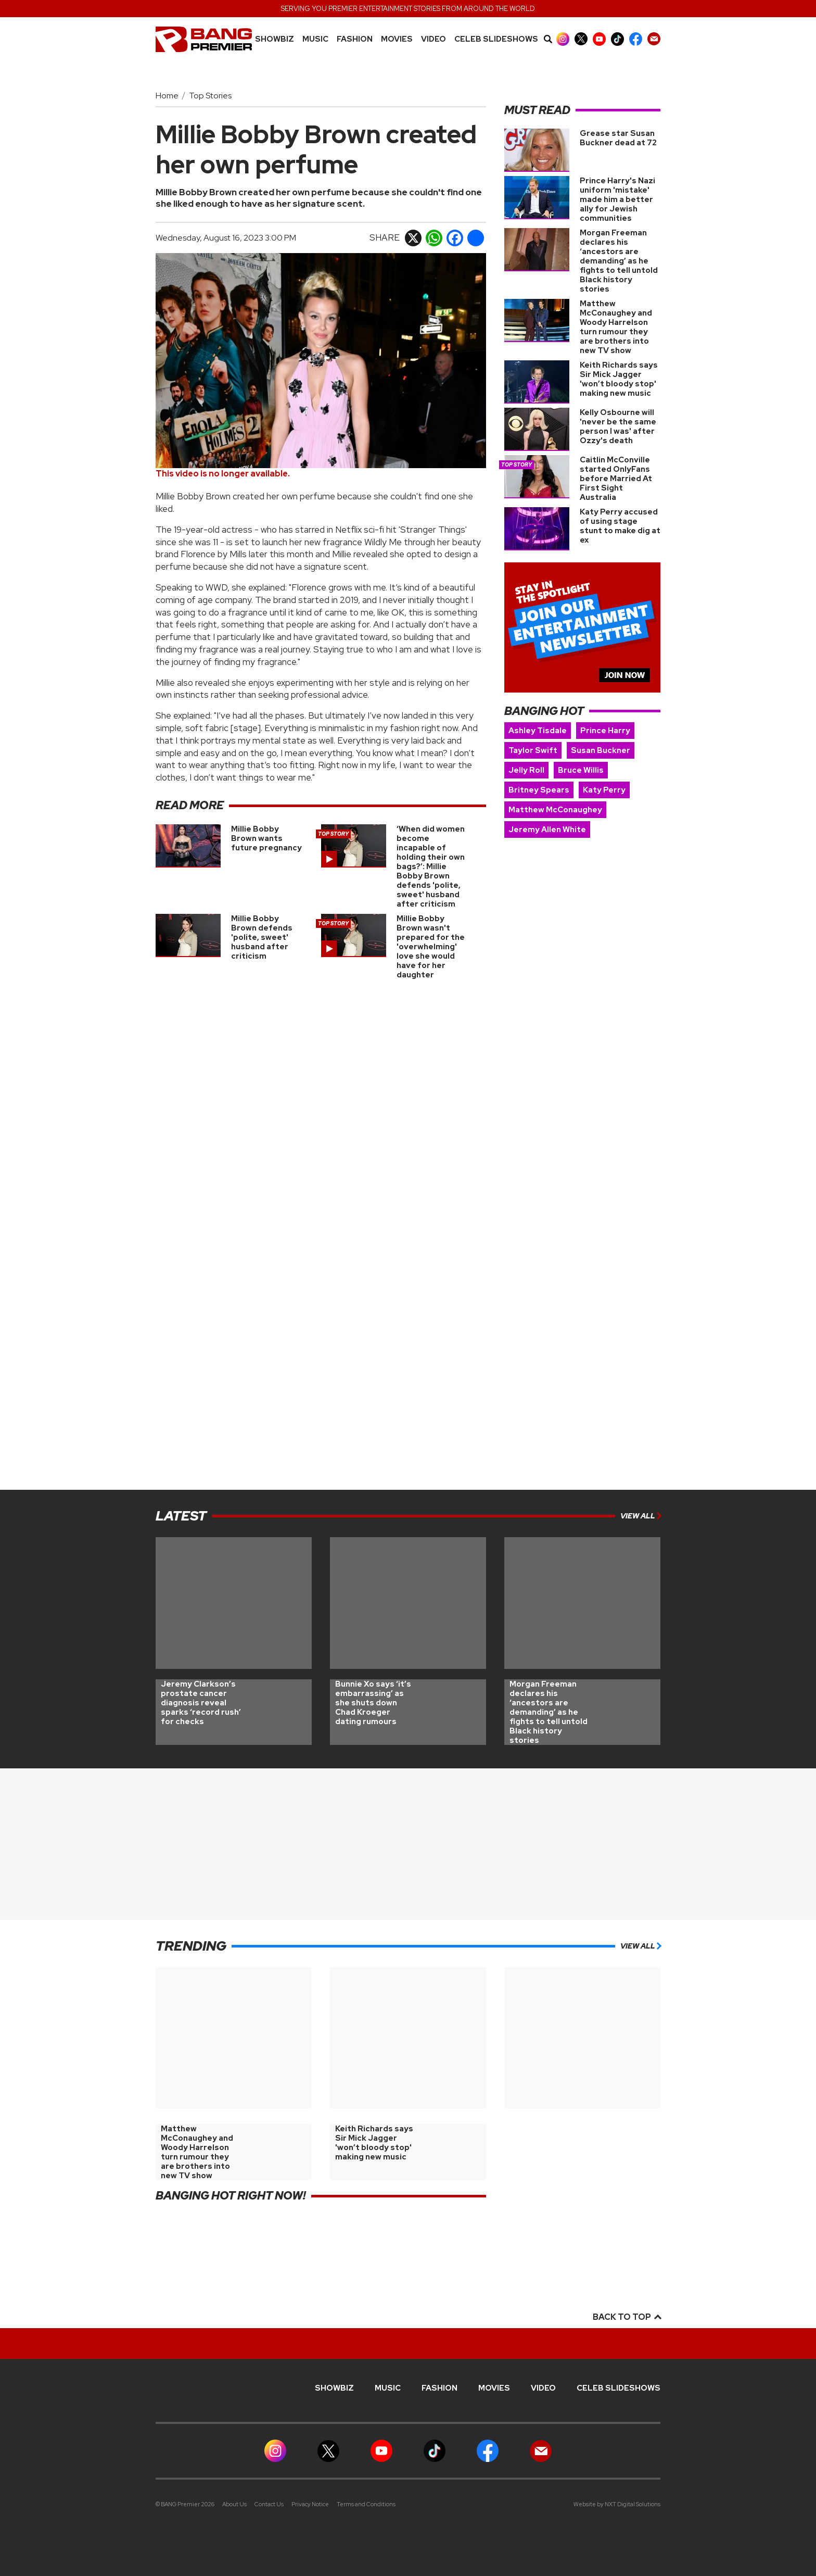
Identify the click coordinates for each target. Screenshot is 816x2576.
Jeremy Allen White (547, 829)
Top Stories (210, 95)
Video (433, 39)
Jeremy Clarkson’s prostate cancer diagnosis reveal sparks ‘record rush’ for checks (201, 1703)
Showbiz (274, 39)
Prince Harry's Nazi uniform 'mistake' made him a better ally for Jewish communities (617, 199)
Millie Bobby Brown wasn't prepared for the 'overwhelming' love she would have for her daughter (431, 946)
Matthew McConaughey (555, 810)
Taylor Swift (532, 750)
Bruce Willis (581, 770)
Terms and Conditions (366, 2504)
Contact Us (269, 2504)
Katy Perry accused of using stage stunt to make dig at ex (620, 526)
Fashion (355, 39)
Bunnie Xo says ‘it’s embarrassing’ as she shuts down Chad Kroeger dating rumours (373, 1703)
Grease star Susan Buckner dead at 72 (618, 138)
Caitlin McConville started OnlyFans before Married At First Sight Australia (616, 478)
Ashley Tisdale (537, 730)
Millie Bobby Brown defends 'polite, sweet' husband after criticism (261, 937)
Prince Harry (605, 730)
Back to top (626, 2316)
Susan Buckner (600, 750)
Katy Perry (604, 790)
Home (167, 95)
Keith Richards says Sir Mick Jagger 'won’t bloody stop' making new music (619, 379)
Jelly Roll (526, 770)
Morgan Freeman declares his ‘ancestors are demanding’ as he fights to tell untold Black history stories (619, 261)
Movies (397, 39)
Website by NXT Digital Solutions (616, 2504)
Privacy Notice (310, 2504)
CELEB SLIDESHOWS (496, 39)
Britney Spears (538, 790)
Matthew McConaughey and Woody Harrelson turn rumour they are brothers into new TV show (616, 327)
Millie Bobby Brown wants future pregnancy (266, 838)
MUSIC (315, 39)
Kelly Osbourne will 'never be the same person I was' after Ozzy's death (618, 426)
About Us (234, 2504)
